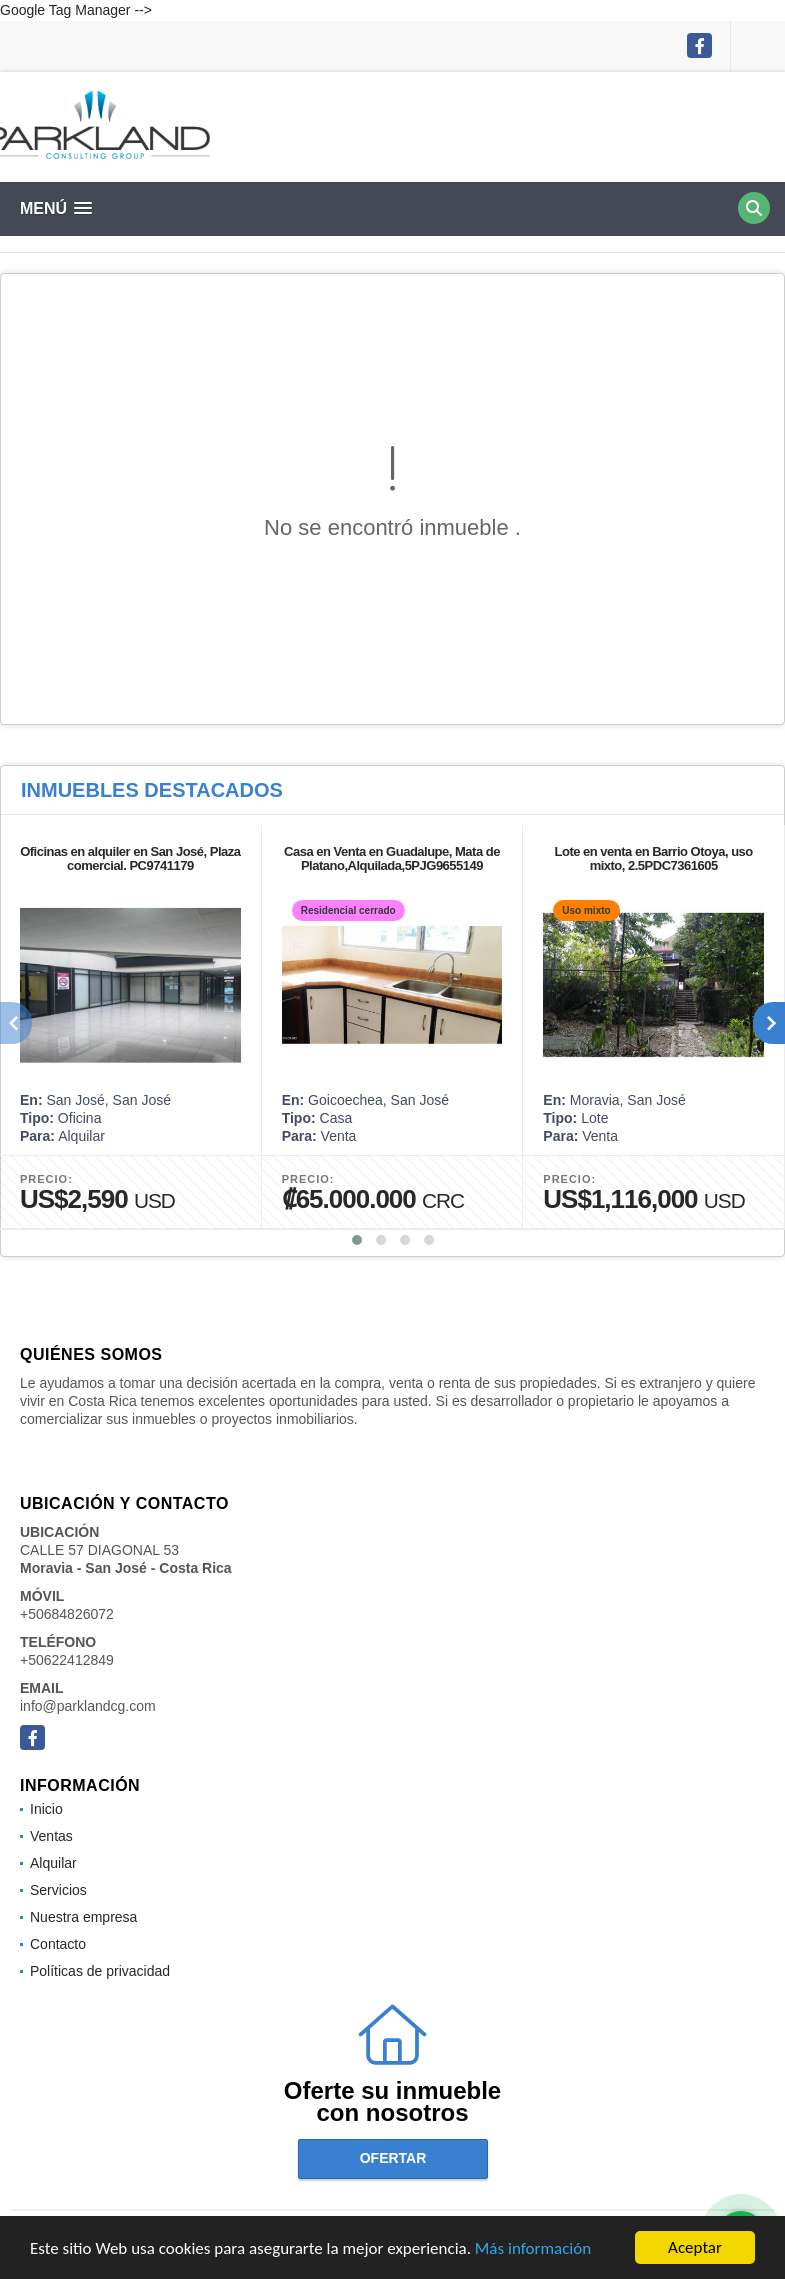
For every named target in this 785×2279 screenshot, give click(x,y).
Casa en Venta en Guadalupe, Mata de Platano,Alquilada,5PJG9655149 (392, 858)
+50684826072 (67, 1614)
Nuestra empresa (83, 1917)
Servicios (58, 1890)
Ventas (51, 1836)
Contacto (58, 1944)
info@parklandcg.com (88, 1706)
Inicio (46, 1809)
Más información (533, 2250)
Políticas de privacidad (100, 1971)
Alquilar (53, 1863)
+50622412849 (67, 1660)
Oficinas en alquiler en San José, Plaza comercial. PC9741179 (130, 858)
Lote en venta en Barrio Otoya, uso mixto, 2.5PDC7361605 (654, 858)
